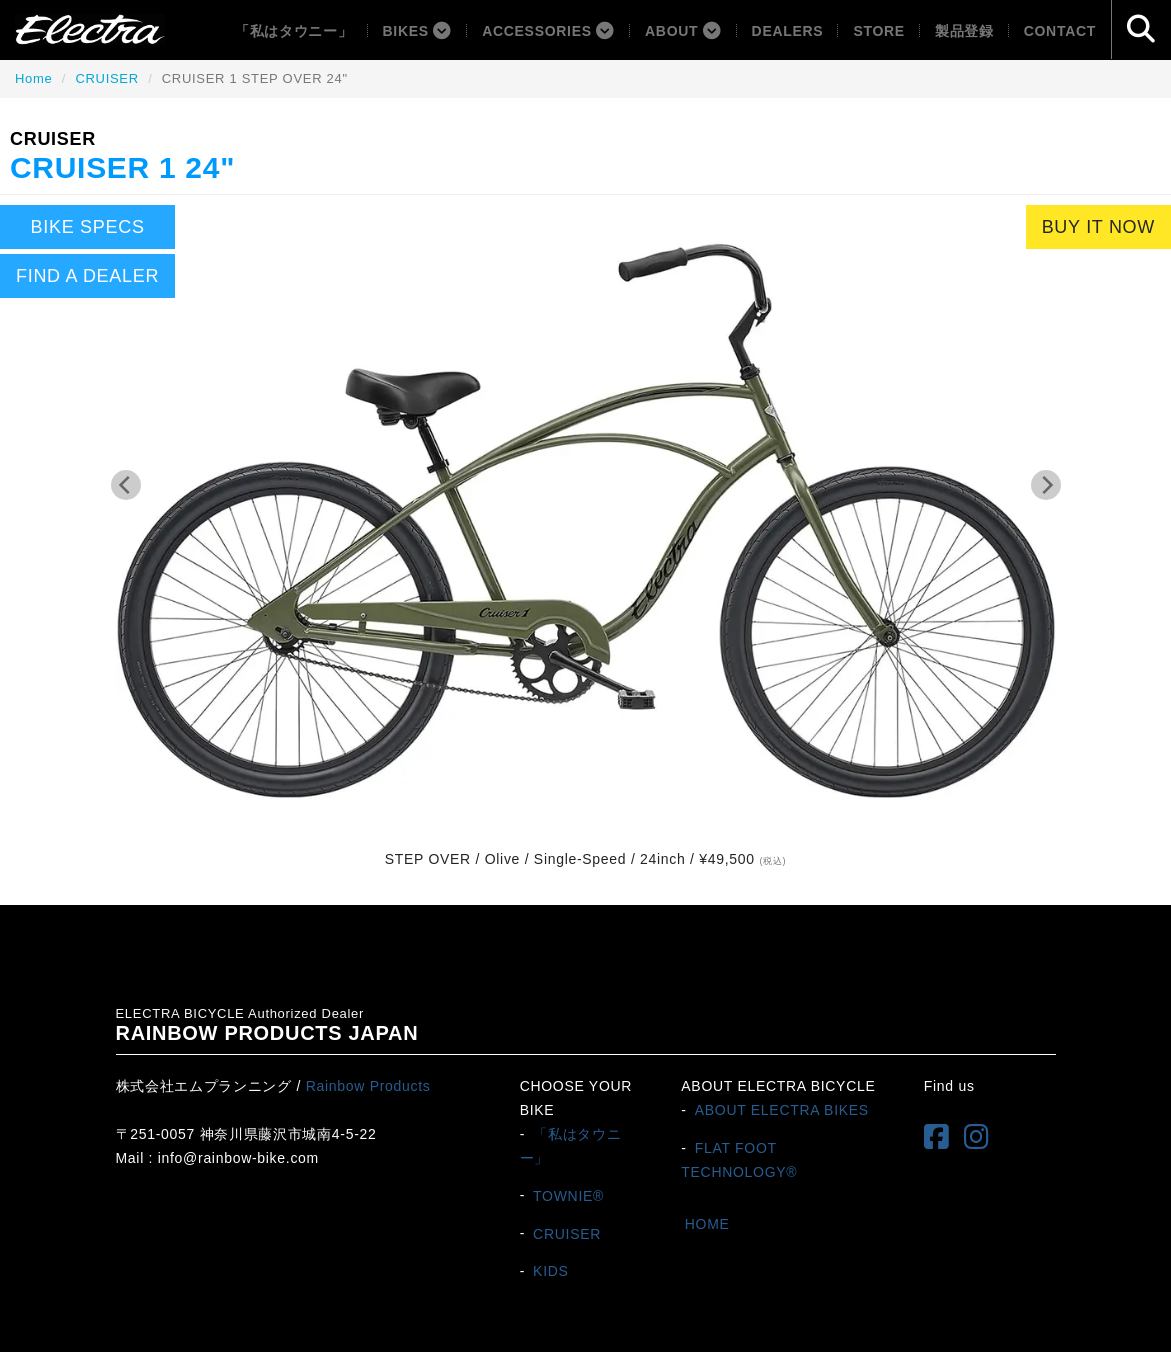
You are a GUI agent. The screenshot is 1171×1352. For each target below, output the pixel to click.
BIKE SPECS (88, 227)
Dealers (788, 31)
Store (878, 31)
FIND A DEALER (87, 276)
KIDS (550, 1271)
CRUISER (106, 78)
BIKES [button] (418, 31)
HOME (707, 1223)
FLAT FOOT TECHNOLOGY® (739, 1160)
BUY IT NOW (1098, 227)
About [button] (683, 31)
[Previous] (126, 485)
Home (33, 78)
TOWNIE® (568, 1195)
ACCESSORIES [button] (548, 31)
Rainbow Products (368, 1086)
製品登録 (964, 31)
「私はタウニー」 (294, 31)
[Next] (1046, 485)
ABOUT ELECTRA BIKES (782, 1110)
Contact (1060, 31)
